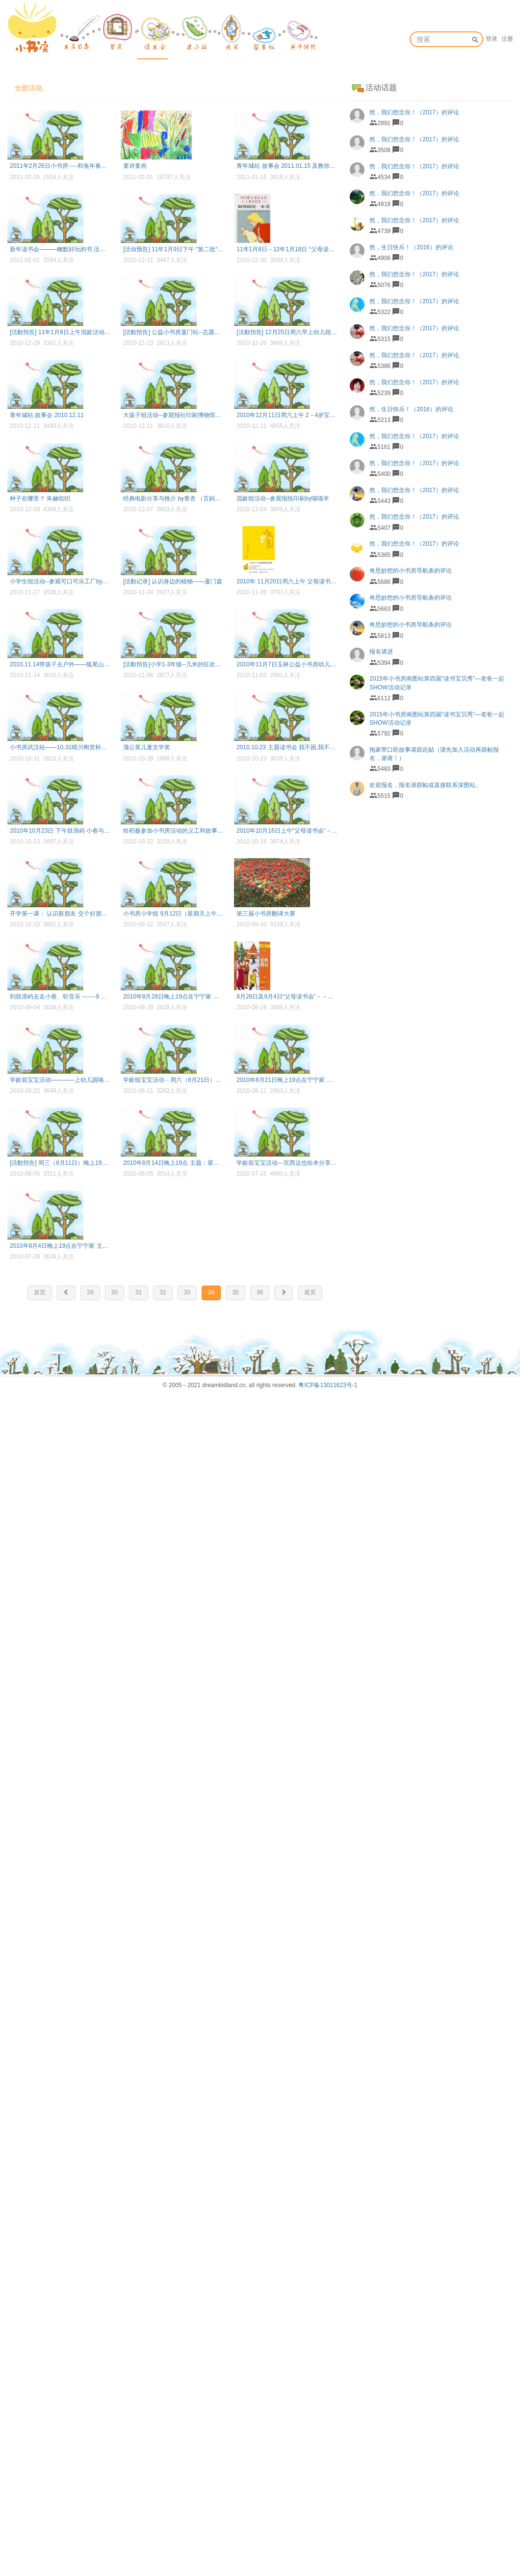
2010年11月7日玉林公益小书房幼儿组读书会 (295, 664)
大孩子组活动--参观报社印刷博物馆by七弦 (178, 415)
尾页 (310, 1292)
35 (235, 1292)
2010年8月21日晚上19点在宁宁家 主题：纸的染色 (301, 1080)
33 (187, 1292)
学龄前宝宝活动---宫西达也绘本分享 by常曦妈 (296, 1162)
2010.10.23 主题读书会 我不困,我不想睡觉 (291, 747)
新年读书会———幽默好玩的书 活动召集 (63, 249)
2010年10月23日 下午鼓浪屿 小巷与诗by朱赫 (69, 830)
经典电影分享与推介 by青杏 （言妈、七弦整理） (186, 498)
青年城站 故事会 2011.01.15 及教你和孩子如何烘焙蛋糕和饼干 (318, 165)
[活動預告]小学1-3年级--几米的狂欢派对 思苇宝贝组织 (193, 664)
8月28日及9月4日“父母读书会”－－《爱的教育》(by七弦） (312, 996)
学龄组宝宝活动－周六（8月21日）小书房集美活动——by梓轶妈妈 (210, 1080)
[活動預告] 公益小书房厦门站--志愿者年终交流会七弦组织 (198, 332)
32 (162, 1292)
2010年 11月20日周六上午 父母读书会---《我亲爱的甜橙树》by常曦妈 (327, 581)
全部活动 (28, 88)
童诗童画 (135, 165)
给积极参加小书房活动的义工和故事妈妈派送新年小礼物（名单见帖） (214, 830)
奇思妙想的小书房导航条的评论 (410, 570)
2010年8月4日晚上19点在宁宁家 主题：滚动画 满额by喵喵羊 (89, 1245)
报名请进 (381, 651)
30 (114, 1292)
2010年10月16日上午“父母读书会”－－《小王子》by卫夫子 (313, 830)
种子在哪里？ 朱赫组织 (40, 498)
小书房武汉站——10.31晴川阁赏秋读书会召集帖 (73, 747)
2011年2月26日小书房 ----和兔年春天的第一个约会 (76, 165)
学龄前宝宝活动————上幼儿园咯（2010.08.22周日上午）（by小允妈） (107, 1080)
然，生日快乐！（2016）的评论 (411, 247)
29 (90, 1292)
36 (260, 1292)
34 (211, 1292)
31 (138, 1292)
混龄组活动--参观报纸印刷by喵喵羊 (282, 498)
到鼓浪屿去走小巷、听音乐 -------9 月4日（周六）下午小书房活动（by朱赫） (110, 996)
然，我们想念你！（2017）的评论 (414, 112)
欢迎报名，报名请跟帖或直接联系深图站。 (425, 785)
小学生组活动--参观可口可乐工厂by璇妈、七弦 (71, 581)
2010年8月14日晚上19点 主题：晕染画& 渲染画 (185, 1162)
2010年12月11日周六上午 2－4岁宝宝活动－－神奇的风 (309, 415)
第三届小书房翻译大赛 (265, 913)
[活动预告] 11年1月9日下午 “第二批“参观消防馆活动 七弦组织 (203, 249)
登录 (491, 38)
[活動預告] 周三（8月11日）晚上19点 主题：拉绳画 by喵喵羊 (90, 1162)
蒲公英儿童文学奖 (146, 747)
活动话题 (381, 87)
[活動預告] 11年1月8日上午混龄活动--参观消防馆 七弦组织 (86, 332)
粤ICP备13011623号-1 (327, 1385)
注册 (507, 38)
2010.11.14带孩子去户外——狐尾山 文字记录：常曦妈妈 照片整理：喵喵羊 (109, 664)
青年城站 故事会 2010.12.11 (47, 415)
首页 (40, 1292)
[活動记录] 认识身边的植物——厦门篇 (172, 581)
